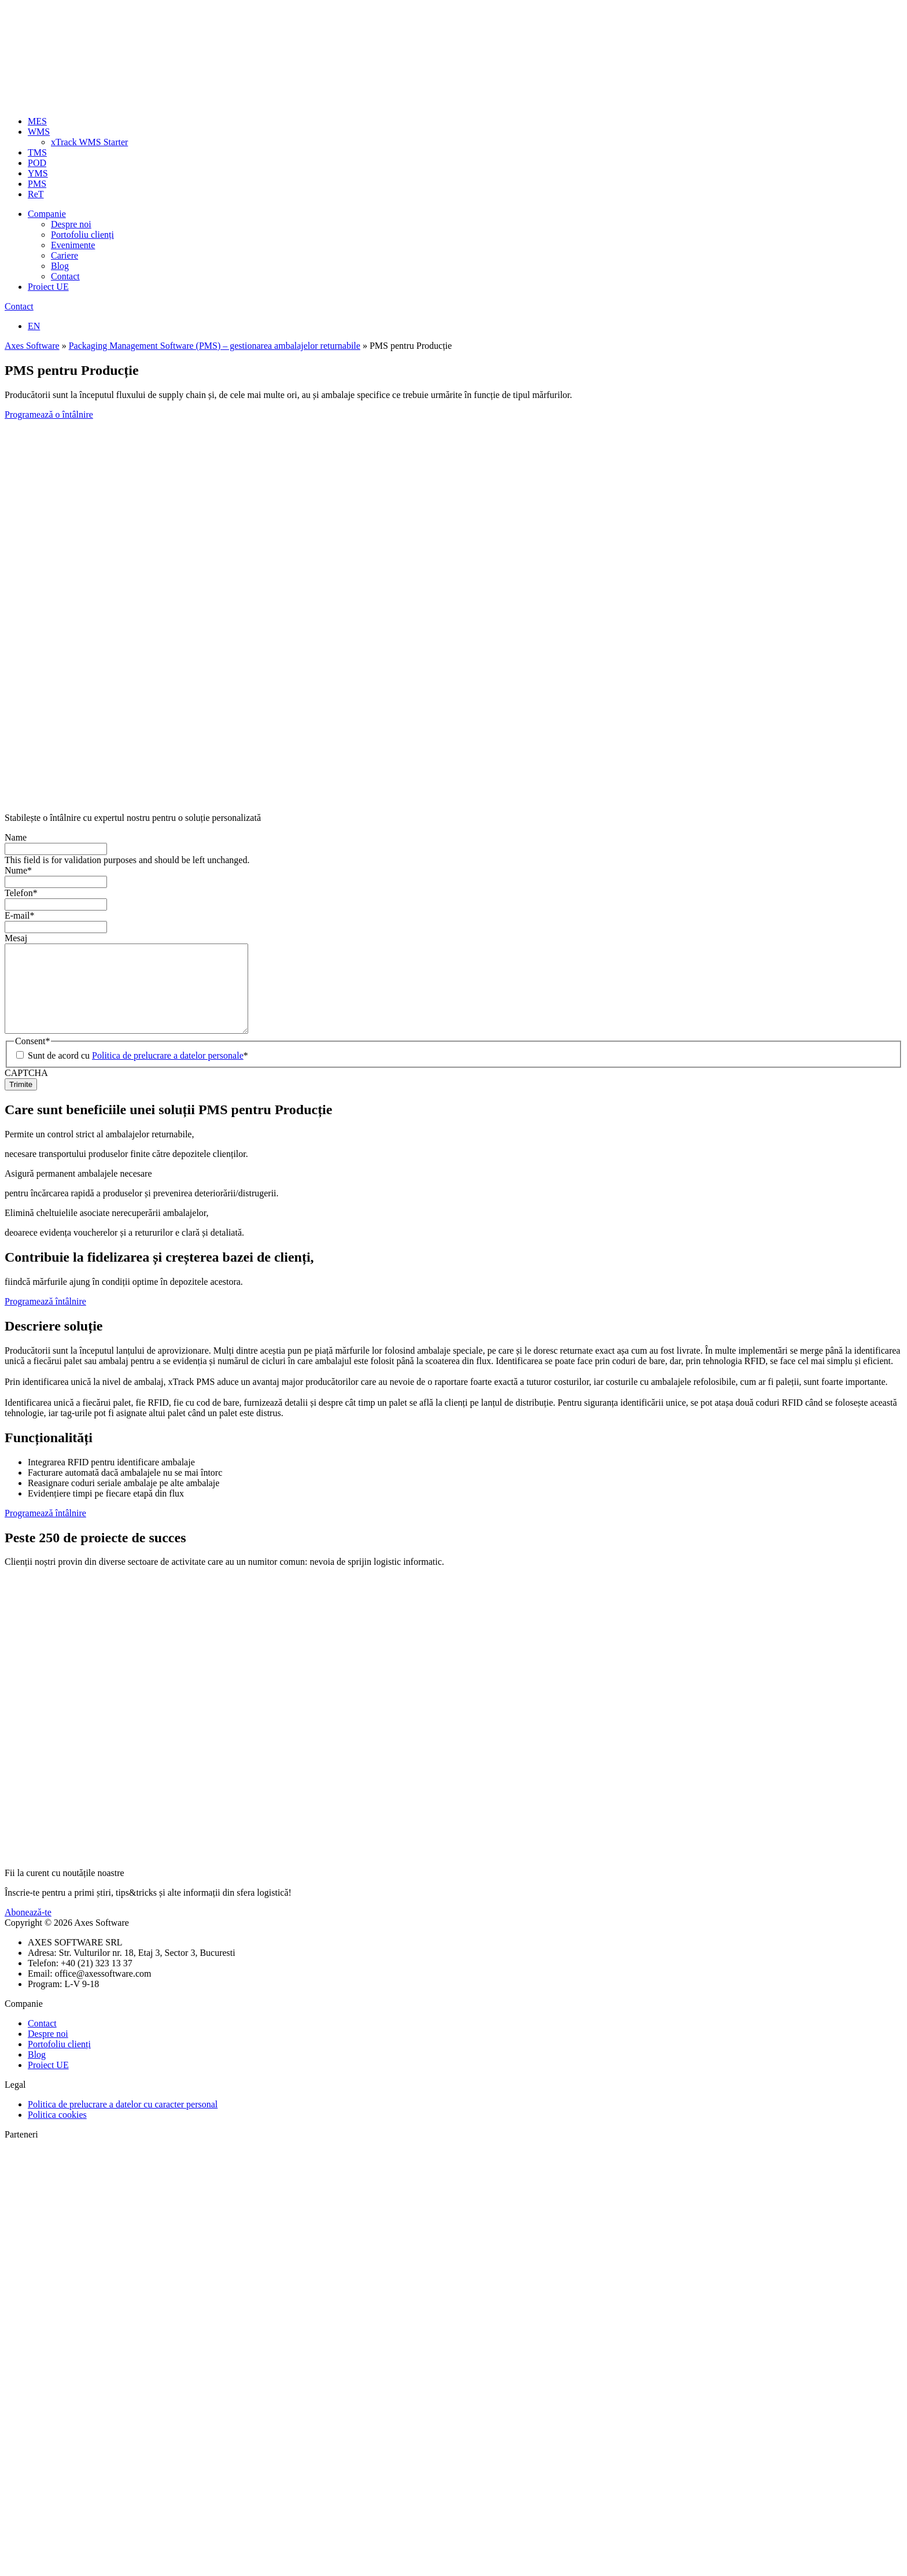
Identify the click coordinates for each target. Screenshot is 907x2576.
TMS (37, 152)
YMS (38, 173)
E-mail (20, 915)
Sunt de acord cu (138, 1073)
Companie (47, 214)
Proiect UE (48, 287)
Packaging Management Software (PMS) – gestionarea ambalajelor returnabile (214, 346)
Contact (65, 276)
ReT (36, 194)
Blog (60, 266)
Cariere (64, 255)
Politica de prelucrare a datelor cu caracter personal (122, 2122)
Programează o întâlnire (49, 414)
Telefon (21, 893)
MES (37, 121)
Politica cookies (57, 2132)
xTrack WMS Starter (89, 142)
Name (16, 837)
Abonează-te (28, 1929)
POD (37, 163)
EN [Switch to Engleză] (34, 326)
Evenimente (73, 245)
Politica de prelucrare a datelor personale (168, 1073)
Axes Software (32, 346)
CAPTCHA (26, 1090)
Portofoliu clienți (82, 234)
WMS (39, 132)
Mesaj (16, 938)
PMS (37, 184)
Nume (18, 870)
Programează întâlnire (45, 1319)
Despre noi (71, 224)
